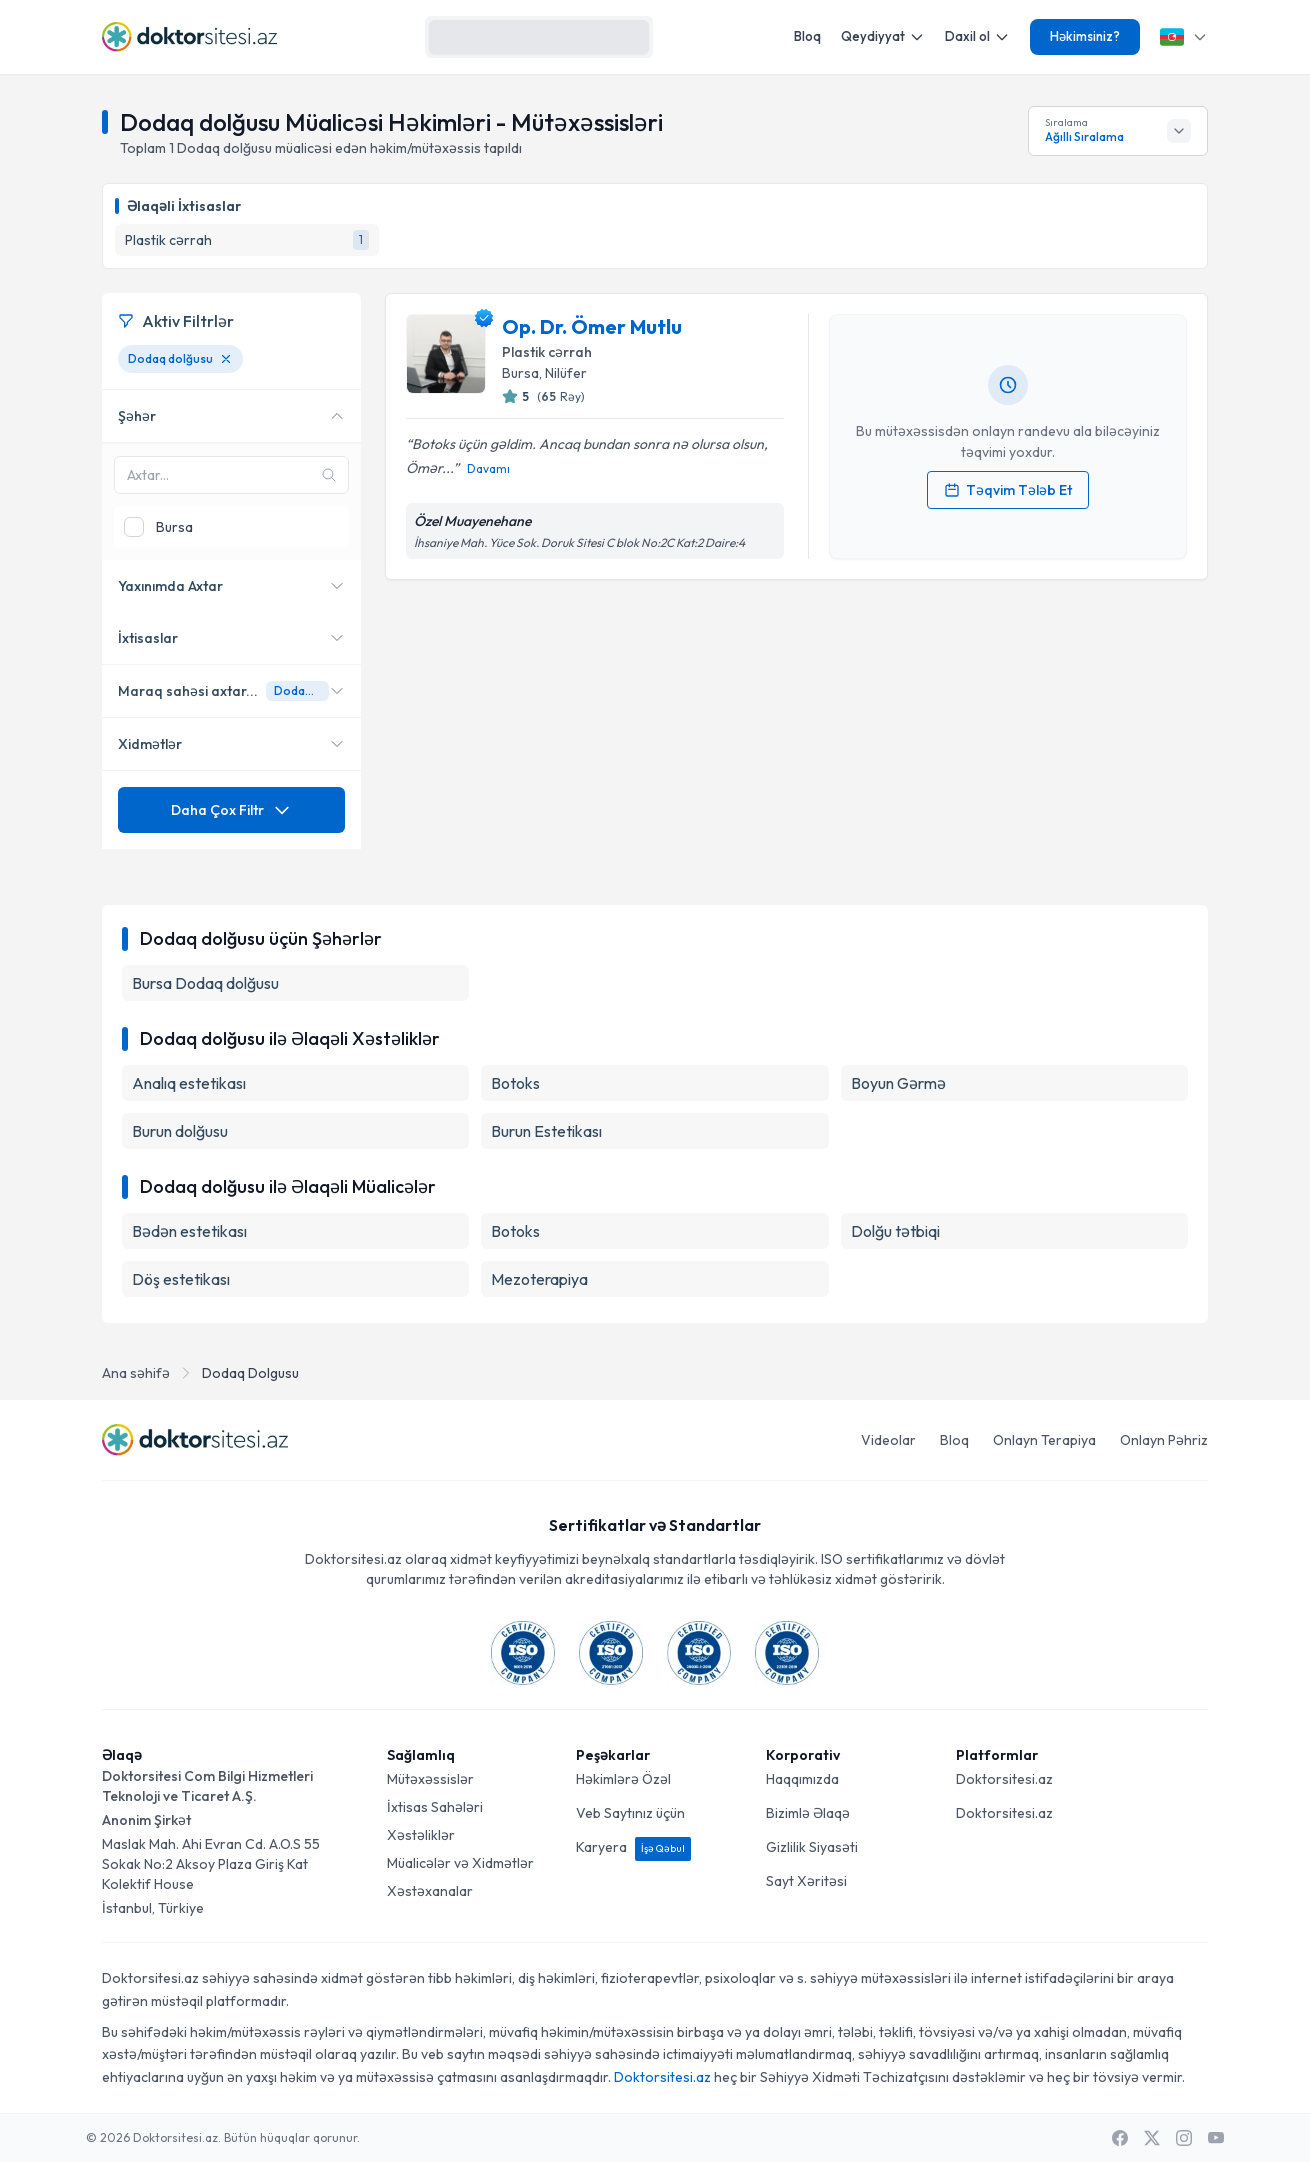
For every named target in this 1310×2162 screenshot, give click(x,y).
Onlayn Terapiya (1044, 1440)
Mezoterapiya (539, 1279)
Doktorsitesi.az (1004, 1779)
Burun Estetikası (546, 1131)
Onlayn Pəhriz (1164, 1440)
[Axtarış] (629, 37)
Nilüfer (566, 373)
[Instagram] (1184, 2138)
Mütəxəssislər (430, 1779)
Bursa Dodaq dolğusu (205, 983)
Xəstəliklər (421, 1835)
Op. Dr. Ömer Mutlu (592, 326)
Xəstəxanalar (430, 1891)
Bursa (520, 373)
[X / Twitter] (1152, 2138)
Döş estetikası (181, 1279)
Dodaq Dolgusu (250, 1373)
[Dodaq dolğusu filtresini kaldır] (226, 359)
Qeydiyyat (883, 36)
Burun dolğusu (180, 1131)
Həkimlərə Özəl (623, 1779)
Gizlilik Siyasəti (812, 1847)
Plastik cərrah (547, 352)
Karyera (633, 1847)
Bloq (807, 36)
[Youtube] (1216, 2138)
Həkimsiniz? (1085, 36)
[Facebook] (1120, 2138)
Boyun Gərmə (898, 1083)
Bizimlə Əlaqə (808, 1813)
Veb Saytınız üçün (630, 1813)
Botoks (515, 1083)
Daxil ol (977, 36)
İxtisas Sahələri (435, 1807)
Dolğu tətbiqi (895, 1231)
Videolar (888, 1440)
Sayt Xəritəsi (806, 1881)
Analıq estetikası (189, 1083)
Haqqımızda (802, 1779)
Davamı (488, 468)
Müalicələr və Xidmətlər (460, 1863)
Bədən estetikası (189, 1231)
